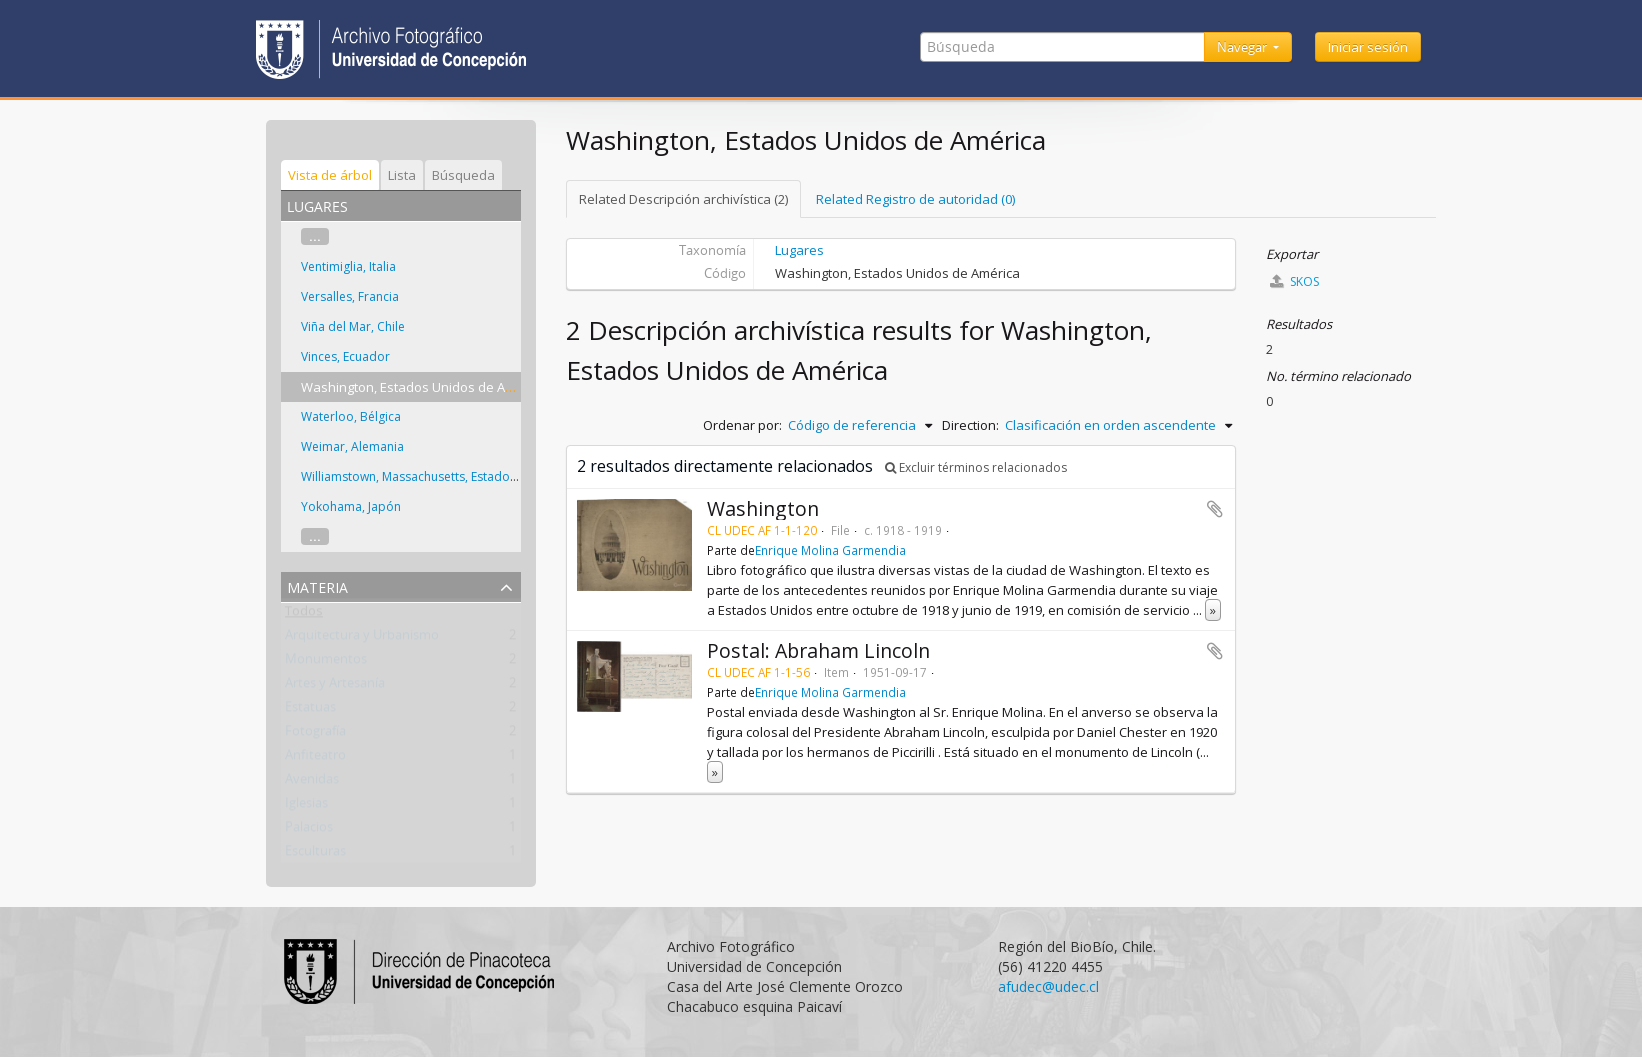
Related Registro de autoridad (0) (915, 199)
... (315, 236)
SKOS (1294, 281)
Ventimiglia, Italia (348, 266)
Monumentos (326, 663)
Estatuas (310, 711)
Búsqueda (463, 175)
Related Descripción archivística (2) (683, 199)
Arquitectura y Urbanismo (362, 639)
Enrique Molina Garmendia (830, 550)
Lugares (799, 250)
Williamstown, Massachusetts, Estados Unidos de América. (466, 476)
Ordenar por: (742, 425)
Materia (317, 585)
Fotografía (315, 735)
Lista (402, 175)
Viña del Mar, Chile (353, 326)
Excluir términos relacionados (976, 467)
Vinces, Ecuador (345, 356)
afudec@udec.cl (1048, 986)
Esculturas (315, 855)
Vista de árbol (330, 175)
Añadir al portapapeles (1215, 509)
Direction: (970, 425)
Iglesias (306, 807)
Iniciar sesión (1368, 47)
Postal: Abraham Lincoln (818, 650)
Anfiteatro (315, 759)
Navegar (1243, 47)
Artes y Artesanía (335, 687)
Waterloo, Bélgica (351, 416)
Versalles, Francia (350, 296)
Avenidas (312, 783)
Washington (763, 508)
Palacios (309, 831)
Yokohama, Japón (351, 506)
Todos (304, 615)
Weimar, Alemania (352, 446)
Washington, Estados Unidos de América (423, 387)
